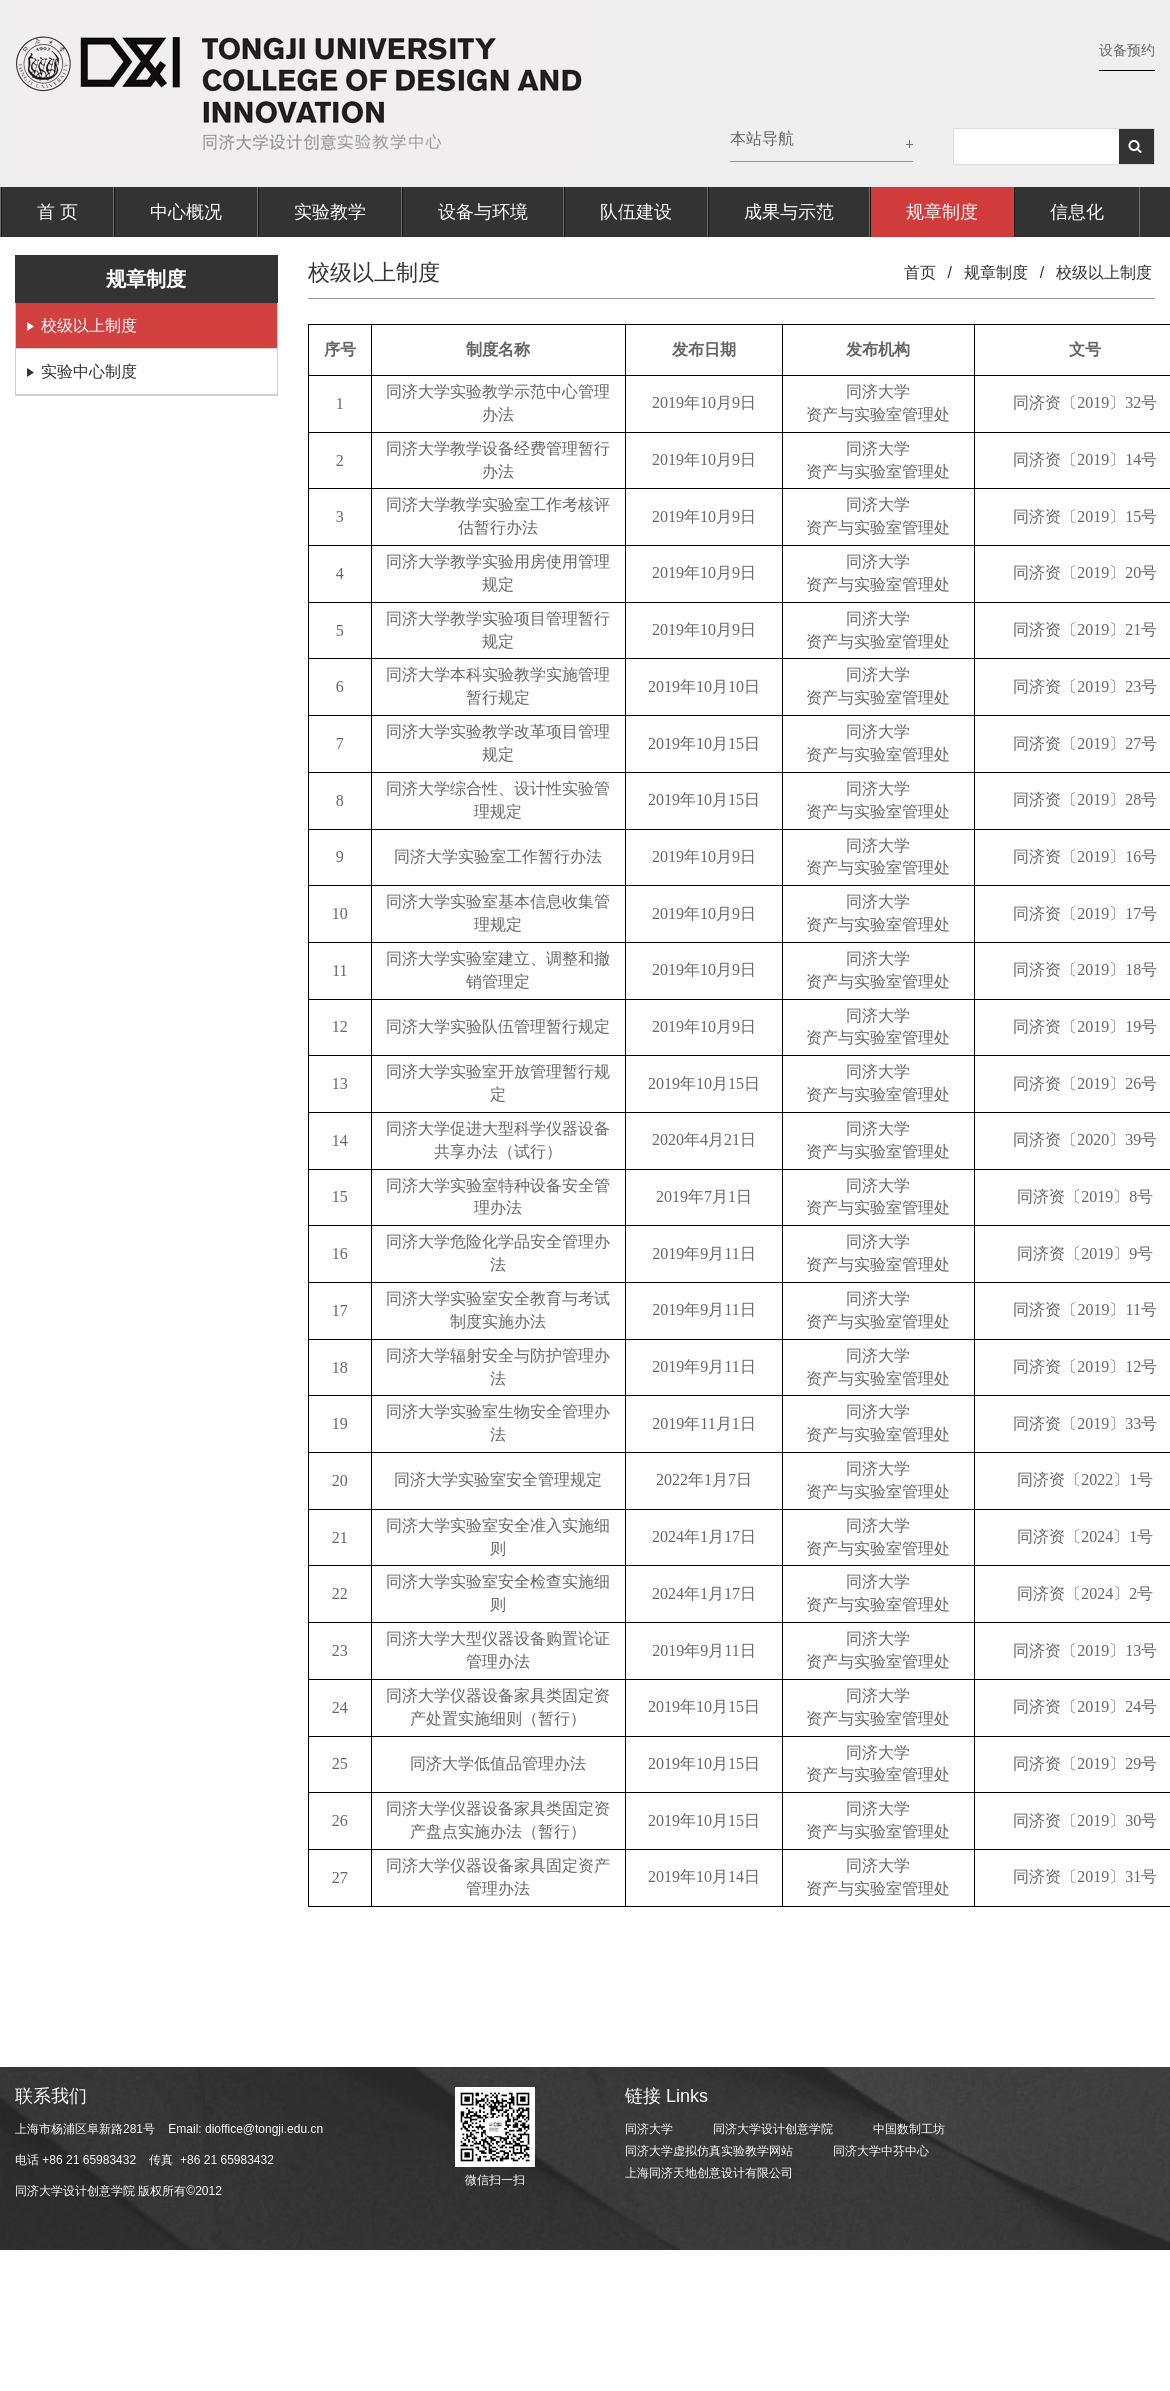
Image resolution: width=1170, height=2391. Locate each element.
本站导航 (762, 138)
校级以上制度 (89, 325)
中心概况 (186, 212)
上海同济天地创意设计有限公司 (709, 2173)
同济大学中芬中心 (881, 2151)
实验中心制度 (89, 371)
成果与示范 (789, 212)
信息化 (1077, 212)
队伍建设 (636, 212)
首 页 (57, 212)
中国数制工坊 (909, 2129)
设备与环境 (483, 212)
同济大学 (649, 2129)
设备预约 (1127, 50)
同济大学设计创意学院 (773, 2129)
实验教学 (330, 212)
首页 (920, 272)
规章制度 (942, 212)
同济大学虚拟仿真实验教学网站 (709, 2151)
